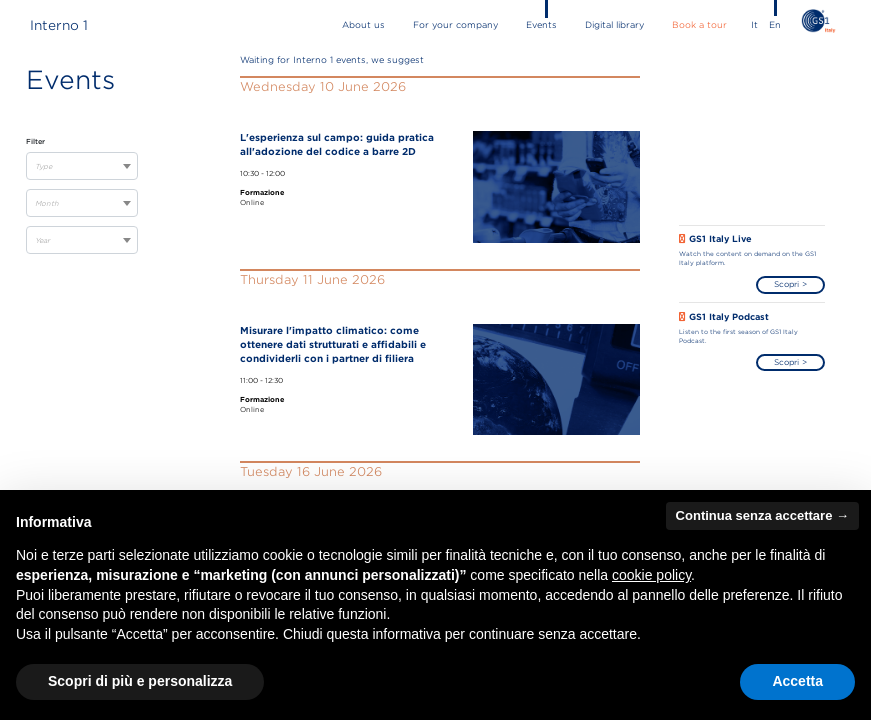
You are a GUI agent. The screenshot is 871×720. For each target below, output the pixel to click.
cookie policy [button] (651, 575)
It (754, 25)
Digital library (614, 25)
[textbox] (82, 167)
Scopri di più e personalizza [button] (140, 681)
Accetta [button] (797, 681)
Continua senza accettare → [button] (762, 515)
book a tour (699, 25)
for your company (455, 25)
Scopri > (790, 284)
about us (363, 25)
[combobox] (82, 166)
